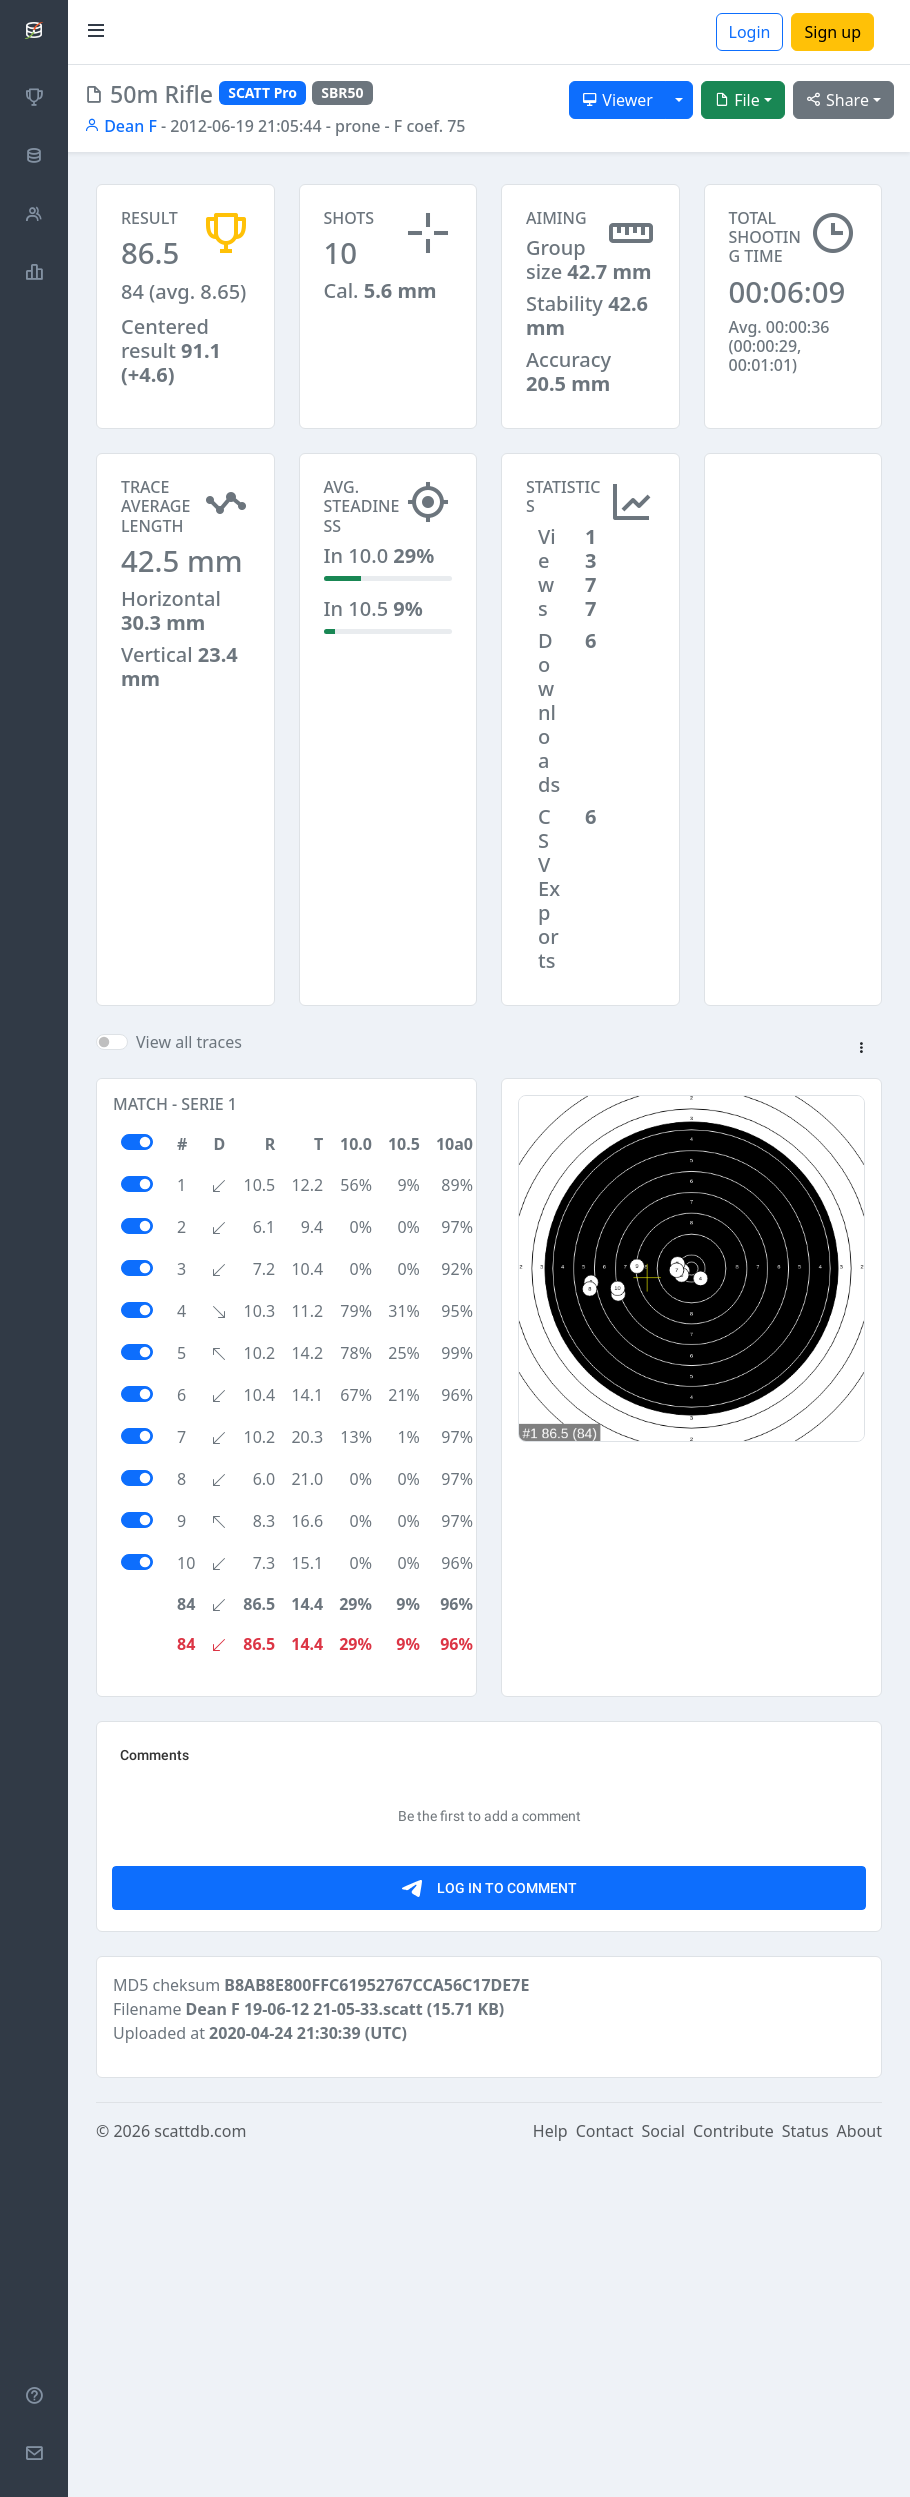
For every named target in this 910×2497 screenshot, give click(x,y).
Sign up (832, 32)
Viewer (617, 100)
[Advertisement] (793, 553)
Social (663, 2469)
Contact (605, 2469)
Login (750, 32)
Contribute (733, 2469)
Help (550, 2469)
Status (805, 2469)
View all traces (189, 1042)
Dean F (120, 126)
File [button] (737, 100)
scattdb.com (200, 2469)
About (859, 2469)
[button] (861, 1049)
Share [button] (837, 100)
